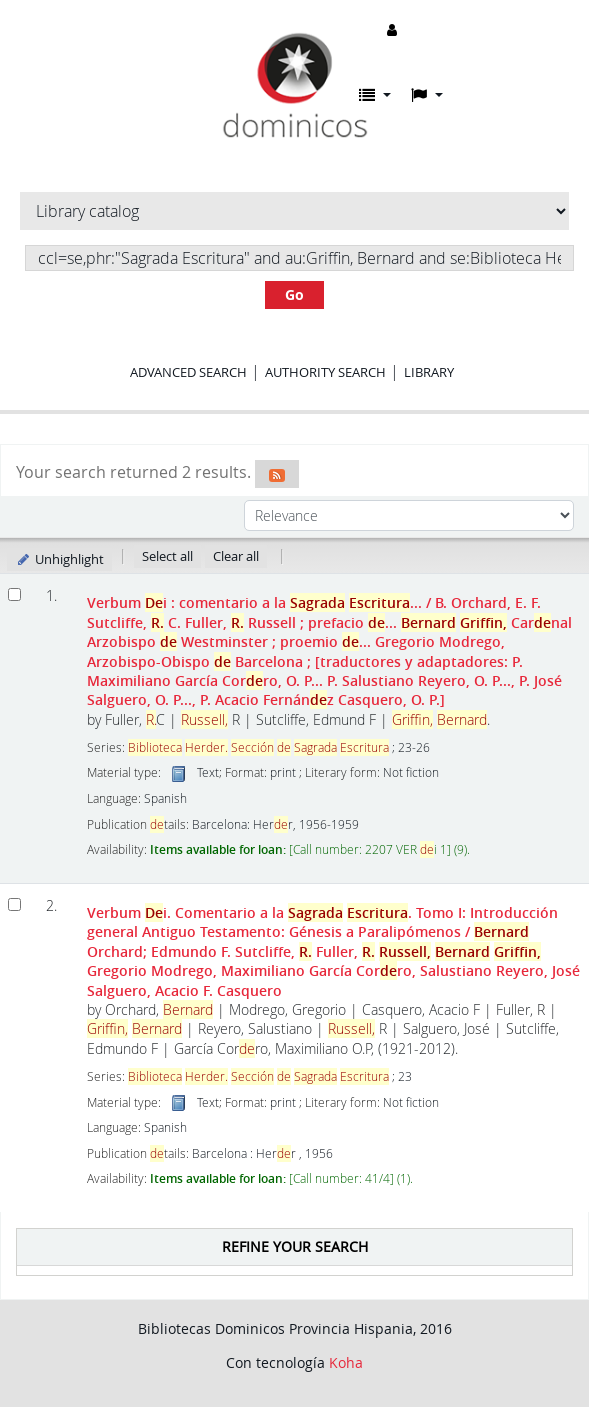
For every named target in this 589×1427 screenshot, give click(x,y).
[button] (375, 95)
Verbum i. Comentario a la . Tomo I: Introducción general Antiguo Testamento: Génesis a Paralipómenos (333, 951)
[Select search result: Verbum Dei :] (14, 594)
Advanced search (188, 372)
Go (294, 294)
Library (429, 372)
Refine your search (295, 1246)
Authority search (325, 372)
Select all (167, 556)
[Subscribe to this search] (277, 474)
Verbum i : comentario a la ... (329, 651)
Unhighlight (59, 559)
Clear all (236, 556)
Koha (346, 1362)
